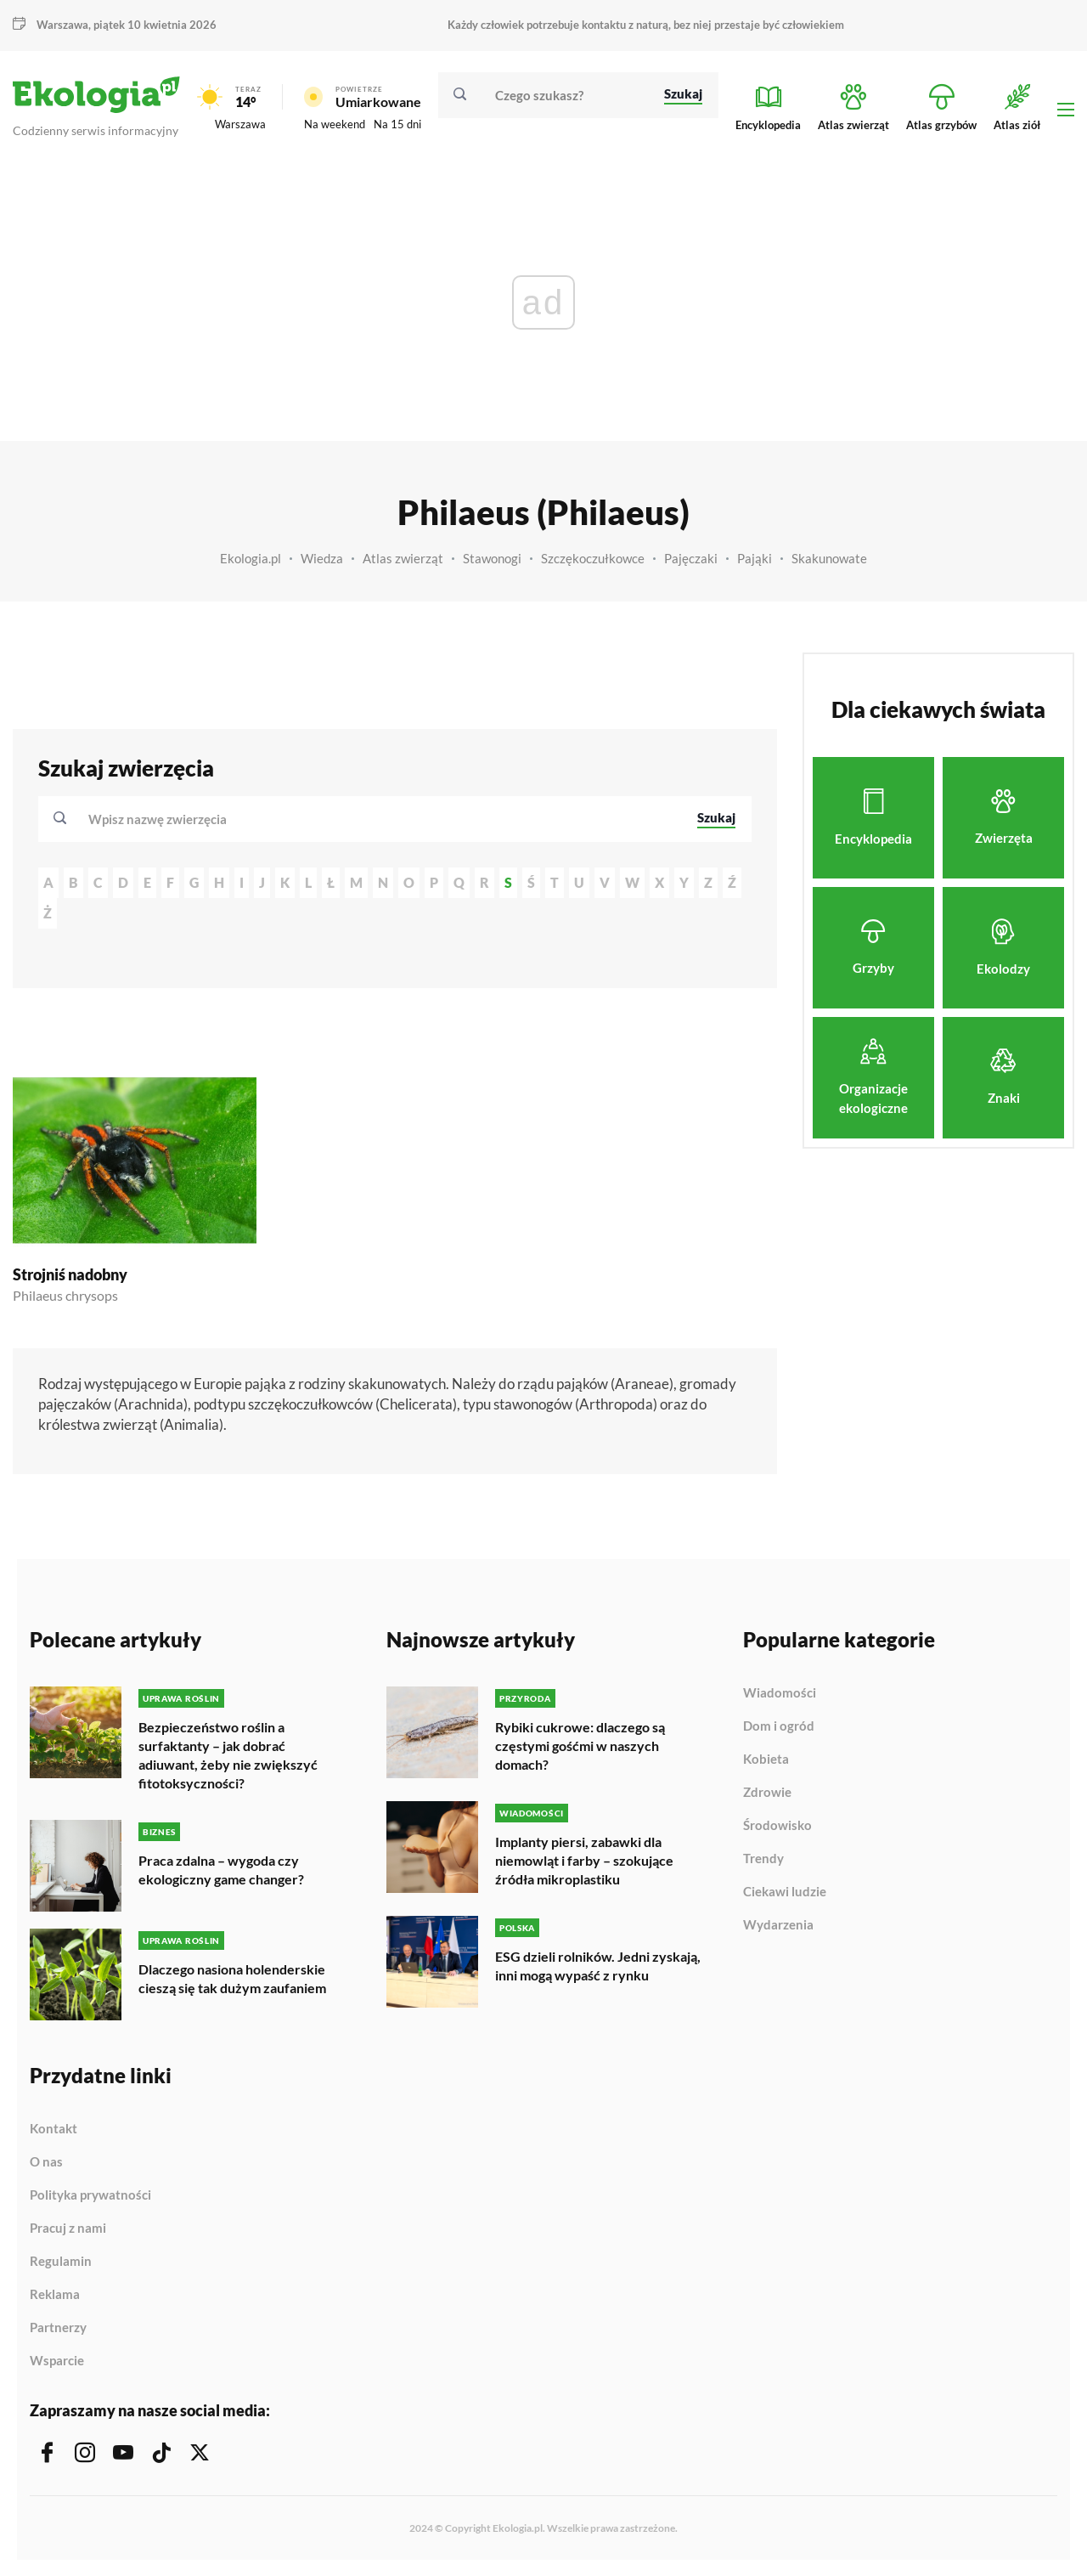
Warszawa (62, 24)
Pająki (754, 558)
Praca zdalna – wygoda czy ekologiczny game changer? (221, 1869)
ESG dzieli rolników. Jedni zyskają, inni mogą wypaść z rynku (598, 1965)
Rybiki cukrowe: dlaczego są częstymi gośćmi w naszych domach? (580, 1745)
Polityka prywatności (90, 2195)
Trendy (763, 1859)
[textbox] (163, 819)
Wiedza (322, 558)
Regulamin (61, 2261)
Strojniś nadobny (70, 1274)
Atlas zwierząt (403, 558)
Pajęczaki (691, 558)
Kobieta (766, 1759)
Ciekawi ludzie (784, 1892)
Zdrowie (767, 1792)
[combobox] (381, 819)
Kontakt (53, 2129)
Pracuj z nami (68, 2228)
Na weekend (334, 124)
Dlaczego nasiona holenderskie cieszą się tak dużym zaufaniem (232, 1978)
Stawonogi (492, 558)
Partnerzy (58, 2328)
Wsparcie (57, 2360)
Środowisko (777, 1826)
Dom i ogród (778, 1726)
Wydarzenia (778, 1924)
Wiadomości (779, 1693)
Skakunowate (829, 558)
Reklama (55, 2295)
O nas (46, 2162)
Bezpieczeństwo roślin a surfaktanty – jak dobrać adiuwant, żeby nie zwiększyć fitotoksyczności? (228, 1755)
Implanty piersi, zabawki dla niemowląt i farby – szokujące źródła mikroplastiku (584, 1860)
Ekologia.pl (250, 558)
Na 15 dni (397, 124)
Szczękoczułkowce (593, 558)
